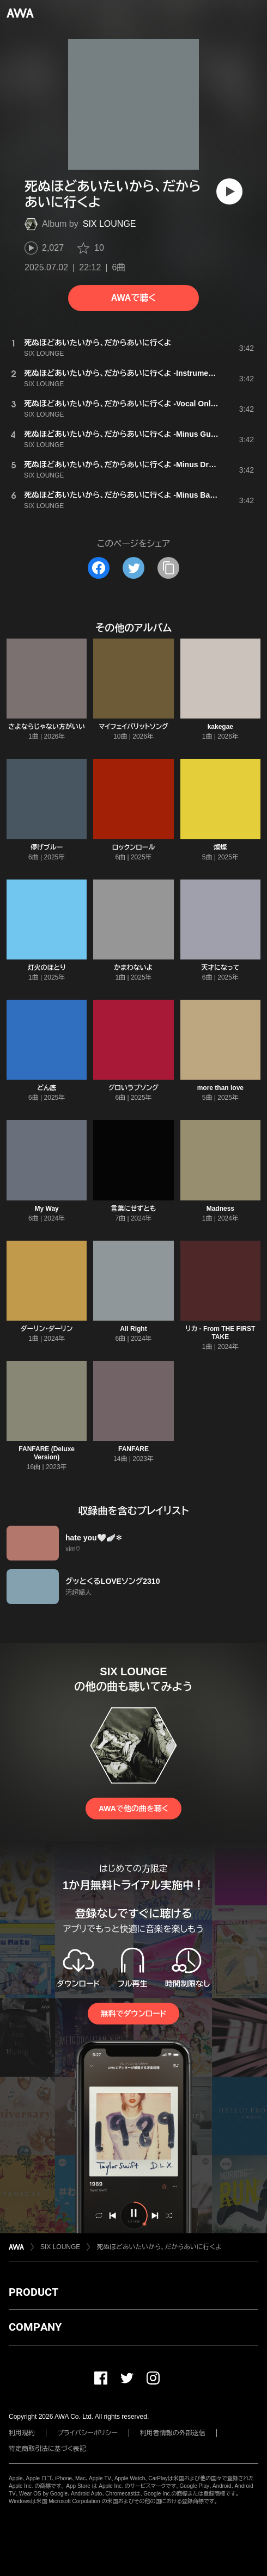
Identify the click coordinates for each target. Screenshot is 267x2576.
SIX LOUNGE (109, 223)
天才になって (220, 967)
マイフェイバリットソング (133, 726)
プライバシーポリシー (87, 2433)
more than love (220, 1088)
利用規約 (22, 2433)
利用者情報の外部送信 (172, 2433)
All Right (133, 1329)
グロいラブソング (133, 1088)
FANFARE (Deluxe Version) (47, 1453)
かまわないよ (133, 967)
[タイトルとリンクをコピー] (168, 568)
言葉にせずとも (133, 1208)
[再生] (229, 191)
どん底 (47, 1088)
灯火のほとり (47, 967)
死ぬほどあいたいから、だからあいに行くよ (158, 2247)
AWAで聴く (133, 297)
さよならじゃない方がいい (46, 726)
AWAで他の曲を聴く (133, 1808)
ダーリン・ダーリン (46, 1329)
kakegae (220, 726)
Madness (220, 1208)
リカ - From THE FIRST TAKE (220, 1333)
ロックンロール (133, 847)
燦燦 (220, 847)
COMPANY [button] (35, 2326)
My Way (47, 1208)
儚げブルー (47, 847)
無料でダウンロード (133, 2013)
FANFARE (133, 1449)
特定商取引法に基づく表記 (47, 2449)
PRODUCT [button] (33, 2292)
